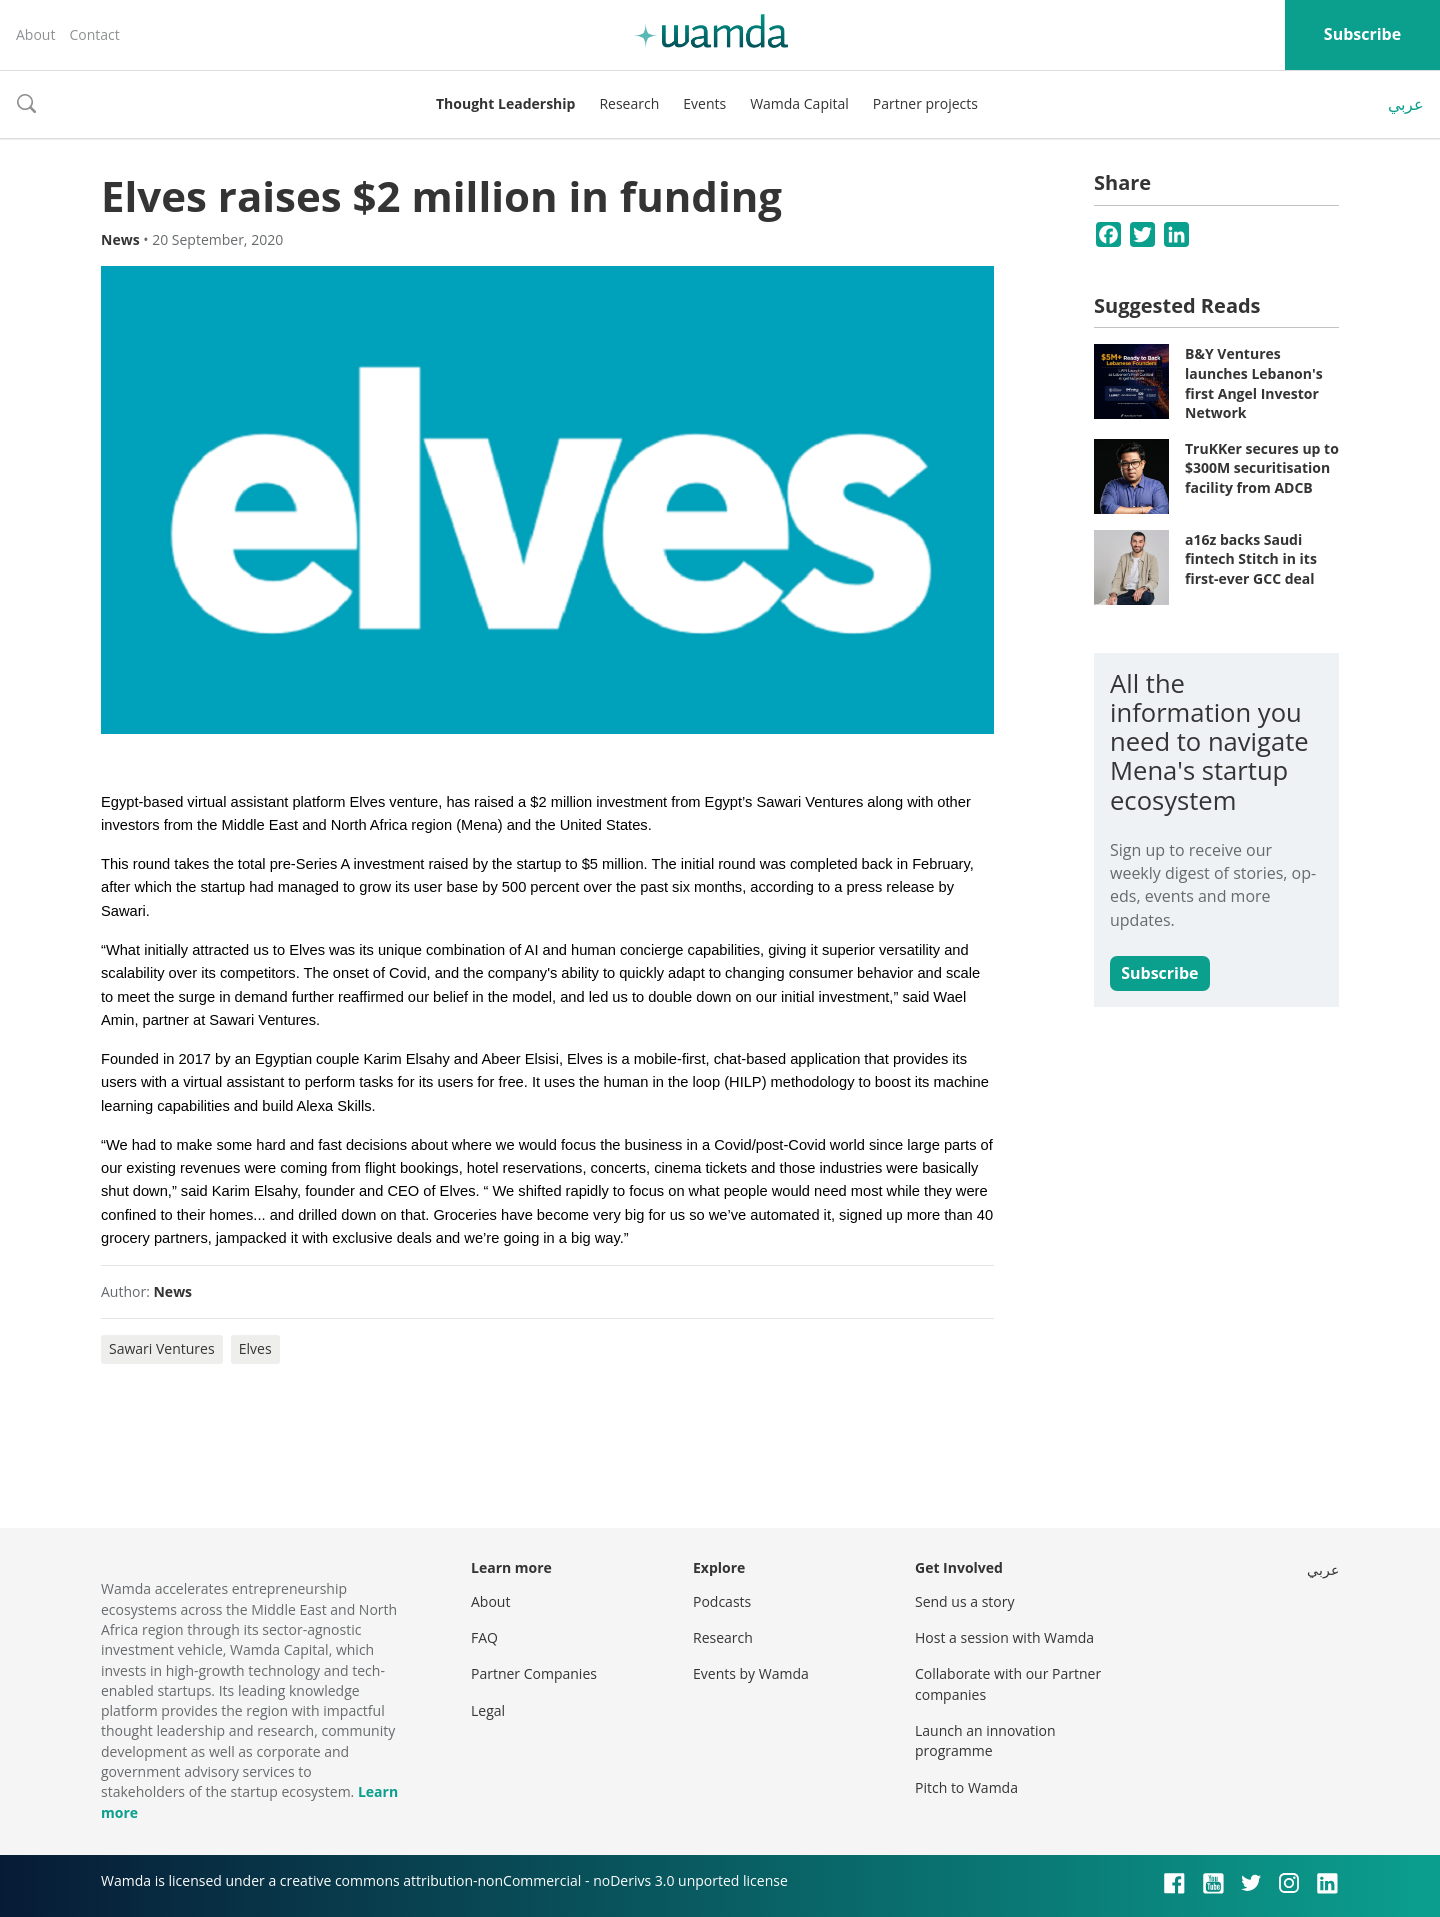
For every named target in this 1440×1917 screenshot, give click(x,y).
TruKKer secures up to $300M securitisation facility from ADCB (1262, 468)
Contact (94, 34)
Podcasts (722, 1601)
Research (629, 103)
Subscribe (1362, 34)
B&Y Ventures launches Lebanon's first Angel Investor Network (1254, 383)
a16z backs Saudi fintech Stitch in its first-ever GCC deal (1251, 559)
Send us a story (964, 1601)
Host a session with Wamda (1004, 1637)
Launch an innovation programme (985, 1740)
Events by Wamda (751, 1673)
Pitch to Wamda (966, 1787)
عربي (1406, 104)
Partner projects (925, 103)
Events (704, 103)
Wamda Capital (799, 103)
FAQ (484, 1637)
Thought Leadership (505, 103)
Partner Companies (534, 1673)
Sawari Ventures (162, 1348)
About (35, 34)
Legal (488, 1710)
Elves (255, 1348)
